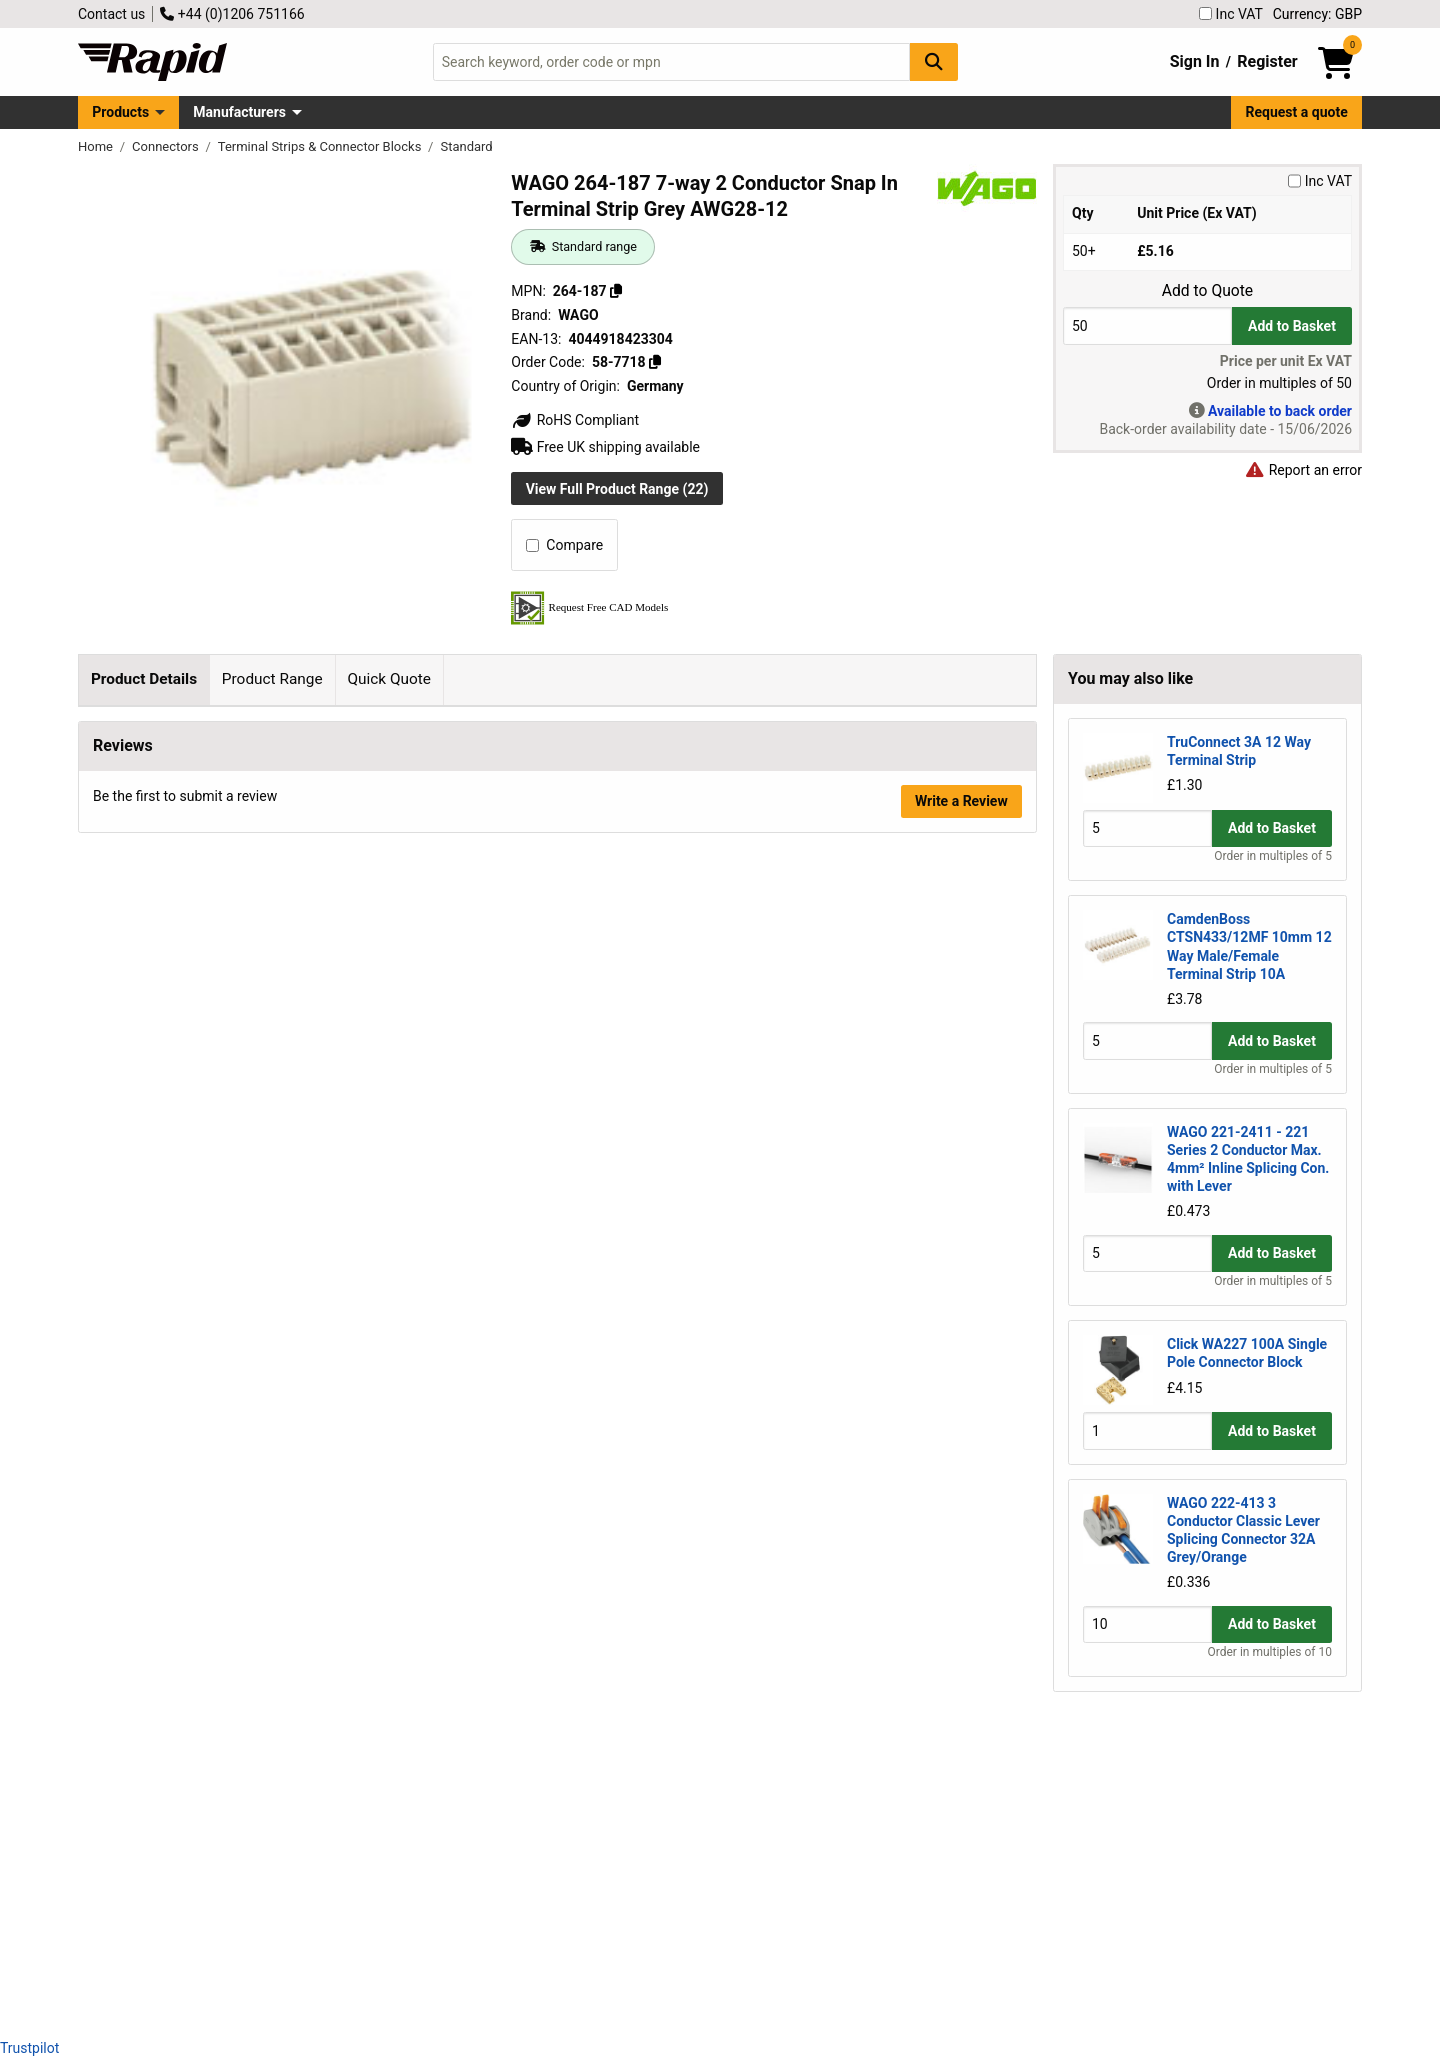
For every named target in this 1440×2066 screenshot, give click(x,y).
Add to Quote (1207, 291)
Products (120, 112)
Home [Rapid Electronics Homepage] (97, 146)
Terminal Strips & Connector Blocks (321, 146)
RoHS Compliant (575, 420)
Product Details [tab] (144, 679)
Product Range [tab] (272, 679)
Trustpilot (29, 2048)
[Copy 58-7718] (655, 362)
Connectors (167, 146)
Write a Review (961, 1969)
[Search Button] (934, 61)
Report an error (1303, 470)
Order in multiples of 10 (1270, 1652)
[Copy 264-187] (616, 291)
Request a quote (1297, 112)
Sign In (1195, 61)
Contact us (111, 14)
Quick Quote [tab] (389, 679)
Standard (466, 146)
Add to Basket (1292, 326)
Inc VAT (1231, 14)
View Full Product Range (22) (617, 489)
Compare (564, 545)
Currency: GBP (1317, 14)
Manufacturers (239, 112)
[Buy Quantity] (1147, 325)
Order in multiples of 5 (1273, 856)
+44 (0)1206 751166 (232, 14)
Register (1267, 61)
